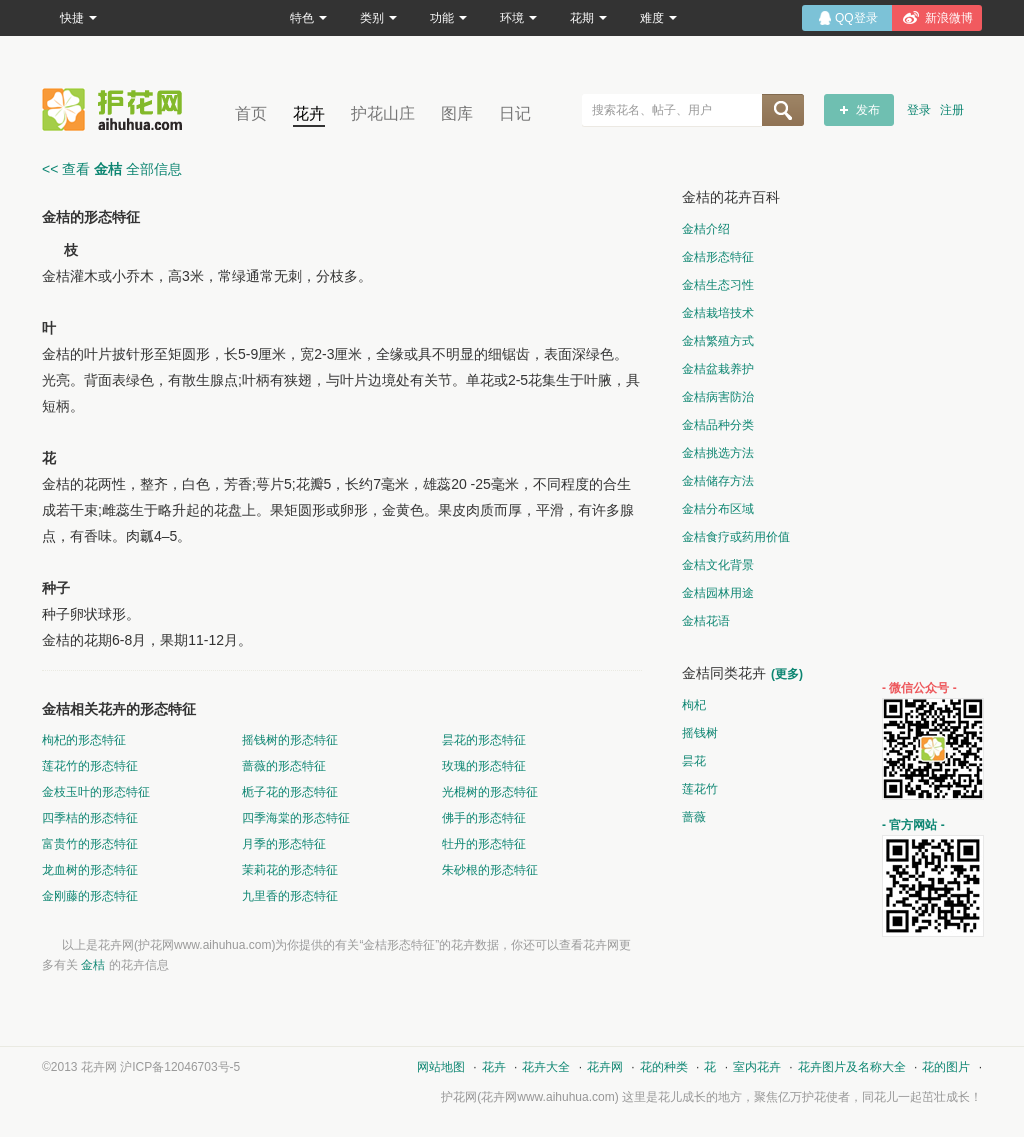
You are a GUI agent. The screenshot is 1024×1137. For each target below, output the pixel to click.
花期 (588, 18)
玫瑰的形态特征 (484, 766)
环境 (518, 18)
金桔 (93, 965)
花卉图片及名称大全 (852, 1067)
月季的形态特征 (284, 844)
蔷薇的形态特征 (284, 766)
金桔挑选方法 (718, 453)
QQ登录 (856, 18)
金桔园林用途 (718, 593)
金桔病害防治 (718, 397)
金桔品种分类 (718, 425)
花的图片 (946, 1067)
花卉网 (117, 109)
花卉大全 (546, 1067)
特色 (308, 18)
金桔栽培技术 (718, 313)
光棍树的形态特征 (490, 792)
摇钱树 (700, 733)
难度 (658, 18)
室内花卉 (757, 1067)
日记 (515, 113)
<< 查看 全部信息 (112, 169)
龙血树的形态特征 (90, 870)
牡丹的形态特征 (484, 844)
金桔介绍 (706, 229)
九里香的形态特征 (290, 896)
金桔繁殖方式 (718, 341)
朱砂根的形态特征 (490, 870)
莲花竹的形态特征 (90, 766)
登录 (919, 110)
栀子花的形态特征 (290, 792)
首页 (251, 113)
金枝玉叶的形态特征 (96, 792)
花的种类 (664, 1067)
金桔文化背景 (718, 565)
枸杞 (694, 705)
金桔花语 (706, 621)
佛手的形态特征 (484, 818)
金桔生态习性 (718, 285)
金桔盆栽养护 (718, 369)
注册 (952, 110)
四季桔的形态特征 (90, 818)
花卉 (309, 113)
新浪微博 (949, 18)
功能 (448, 18)
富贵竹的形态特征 (90, 844)
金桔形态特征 (718, 257)
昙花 (694, 761)
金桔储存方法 (718, 481)
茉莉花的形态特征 (290, 870)
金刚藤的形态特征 (90, 896)
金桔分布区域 (718, 509)
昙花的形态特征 (484, 740)
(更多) (787, 674)
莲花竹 (700, 789)
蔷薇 (694, 817)
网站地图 (441, 1067)
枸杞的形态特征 (84, 740)
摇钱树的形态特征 (290, 740)
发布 (868, 110)
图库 (457, 113)
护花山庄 (383, 113)
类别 (378, 18)
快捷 (78, 18)
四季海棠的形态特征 (296, 818)
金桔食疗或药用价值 (736, 537)
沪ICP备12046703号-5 (180, 1067)
